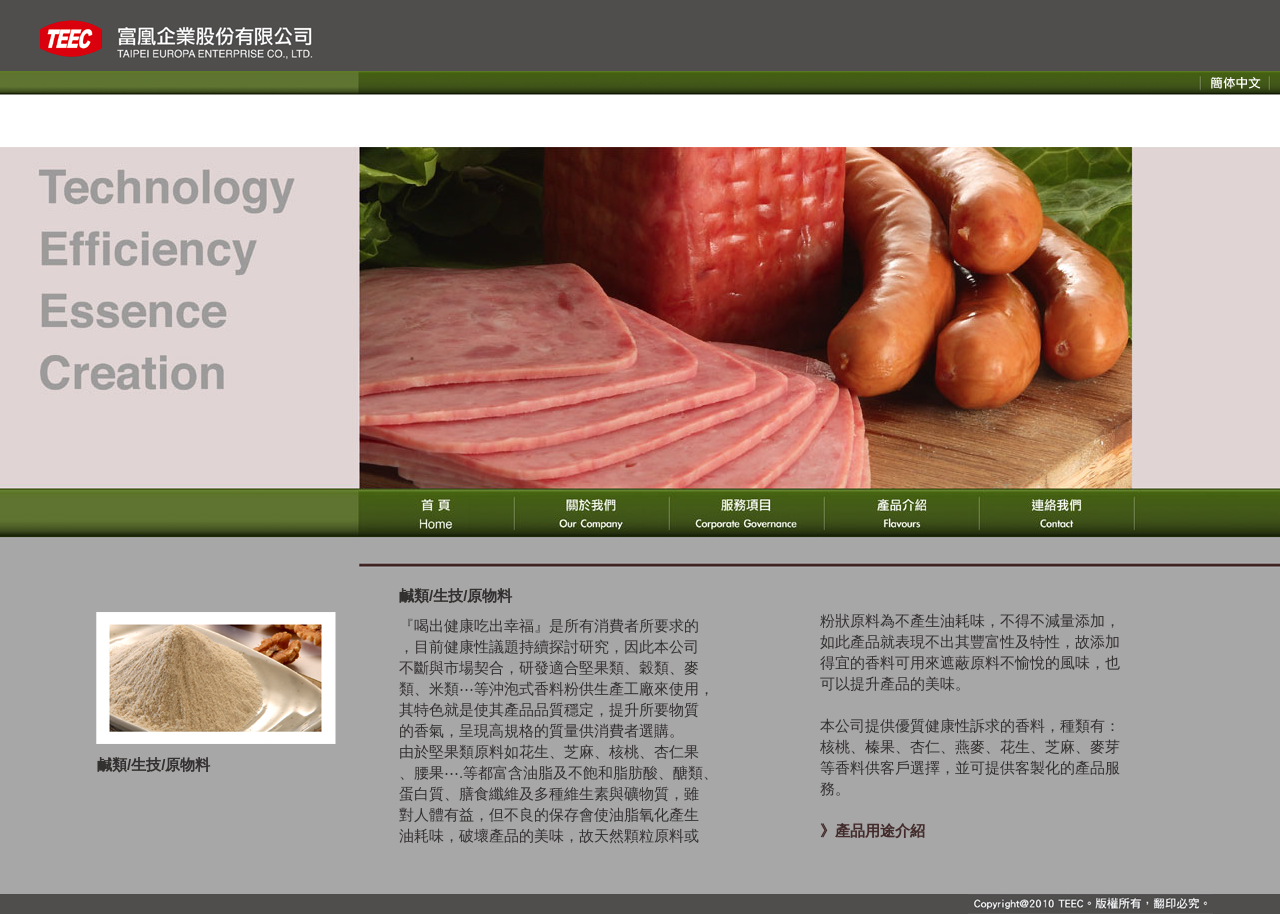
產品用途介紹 (880, 830)
